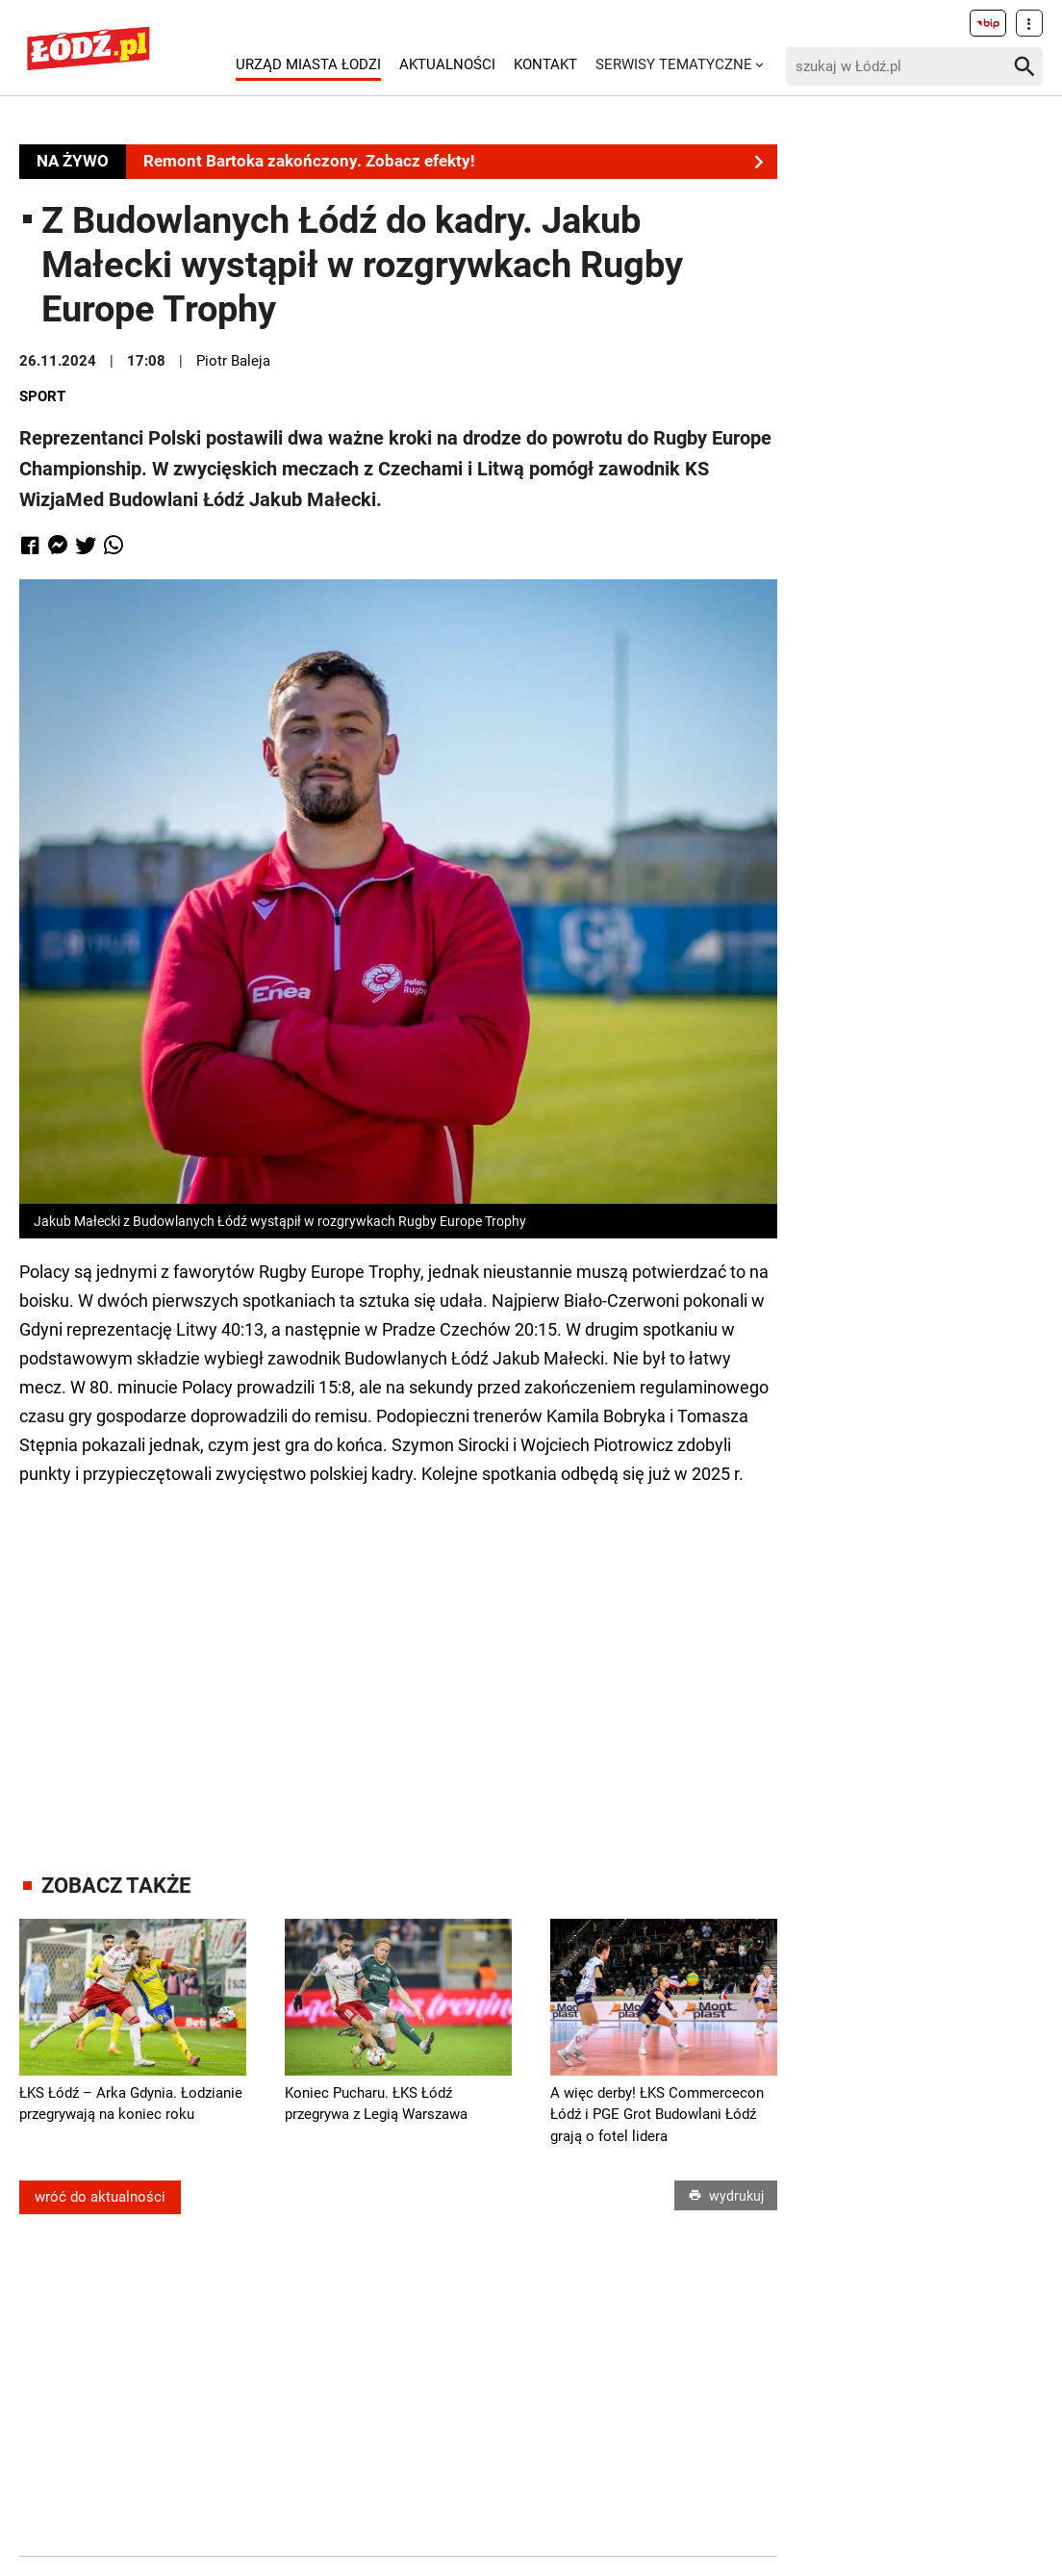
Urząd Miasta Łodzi (308, 64)
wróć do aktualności (100, 2197)
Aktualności (447, 64)
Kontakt (545, 64)
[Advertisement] (398, 1662)
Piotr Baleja (233, 361)
